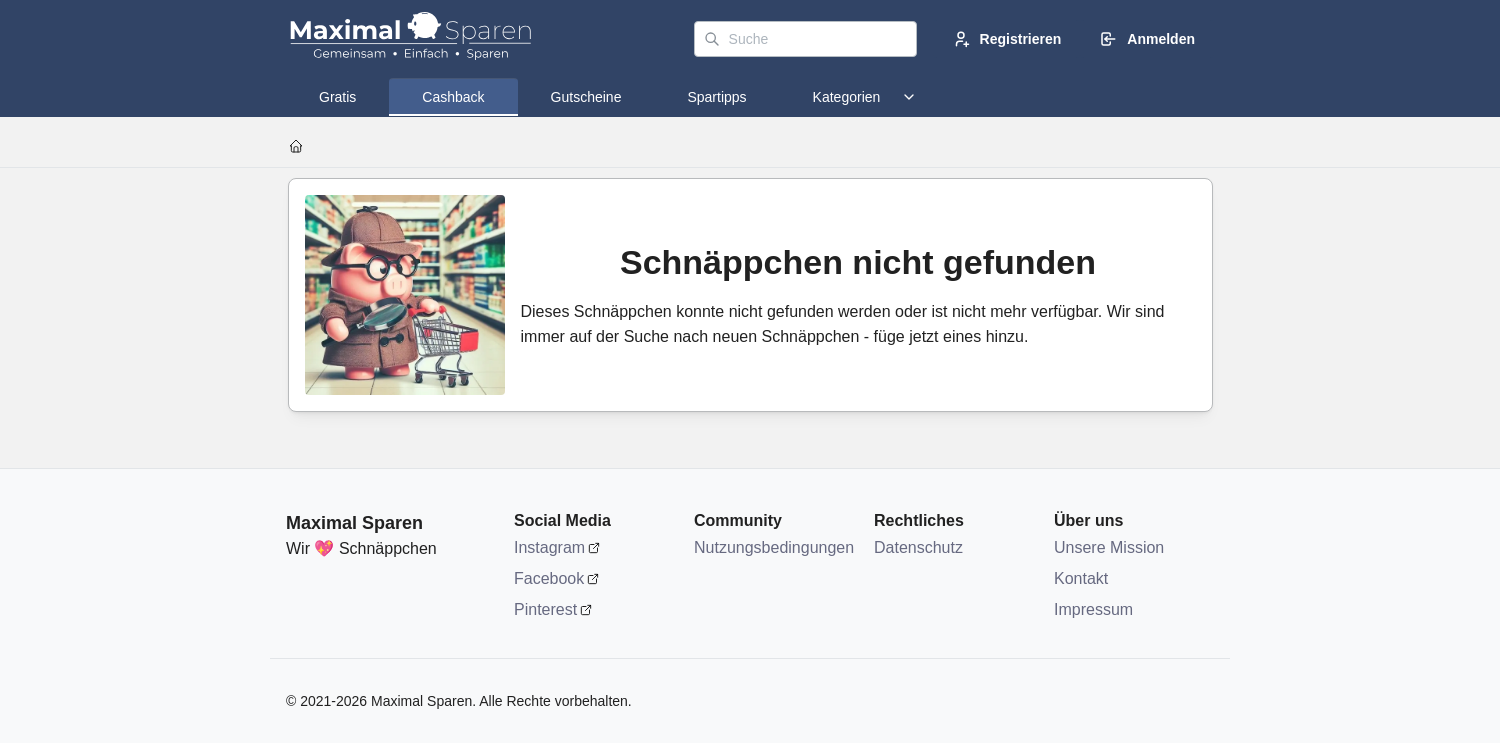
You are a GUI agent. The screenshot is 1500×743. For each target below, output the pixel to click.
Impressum (1093, 609)
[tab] (337, 97)
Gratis (337, 97)
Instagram (549, 547)
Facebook (549, 578)
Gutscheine (586, 97)
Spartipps (716, 97)
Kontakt (1081, 578)
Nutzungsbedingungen (774, 547)
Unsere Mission (1109, 547)
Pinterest (545, 609)
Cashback (453, 97)
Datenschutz (918, 547)
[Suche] (805, 39)
